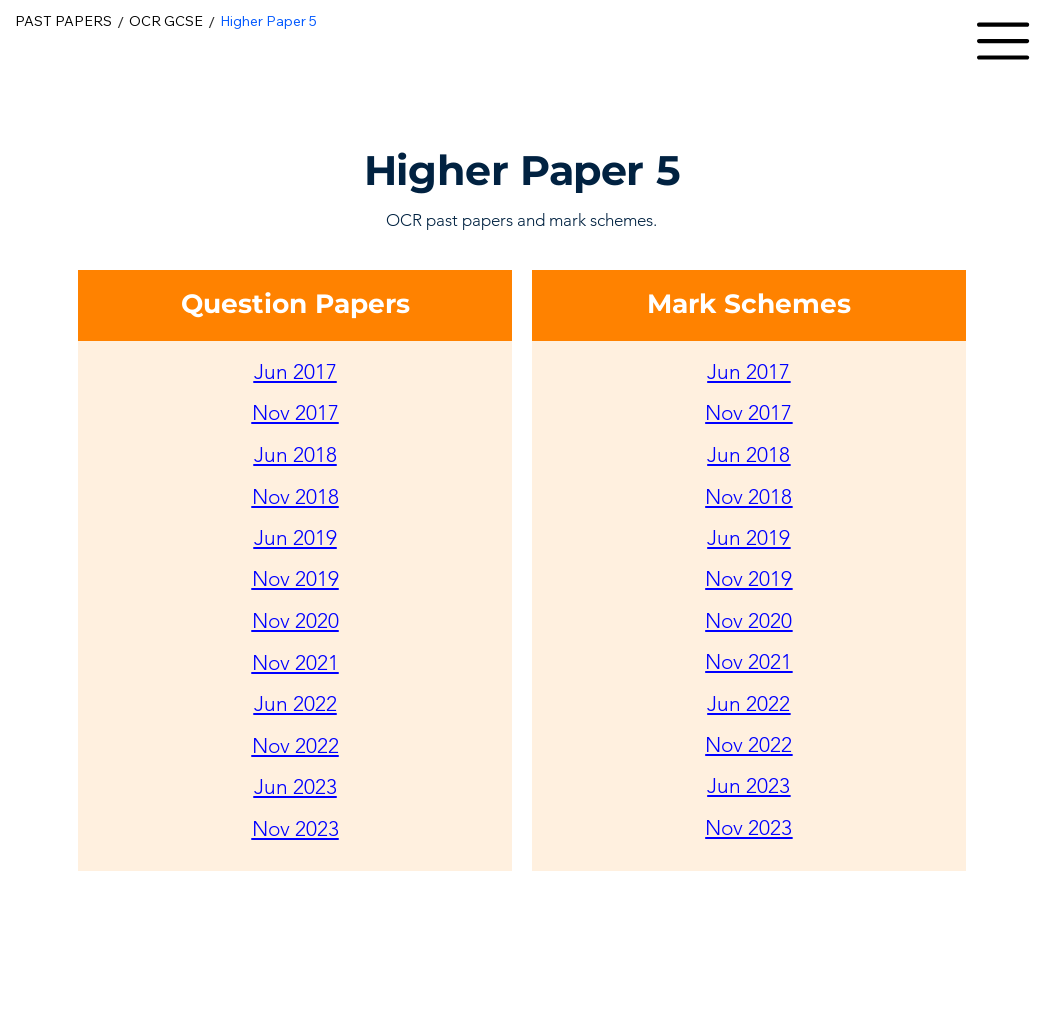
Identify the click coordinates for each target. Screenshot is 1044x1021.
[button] (1003, 41)
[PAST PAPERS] (63, 22)
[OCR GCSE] (166, 22)
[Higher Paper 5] (268, 22)
